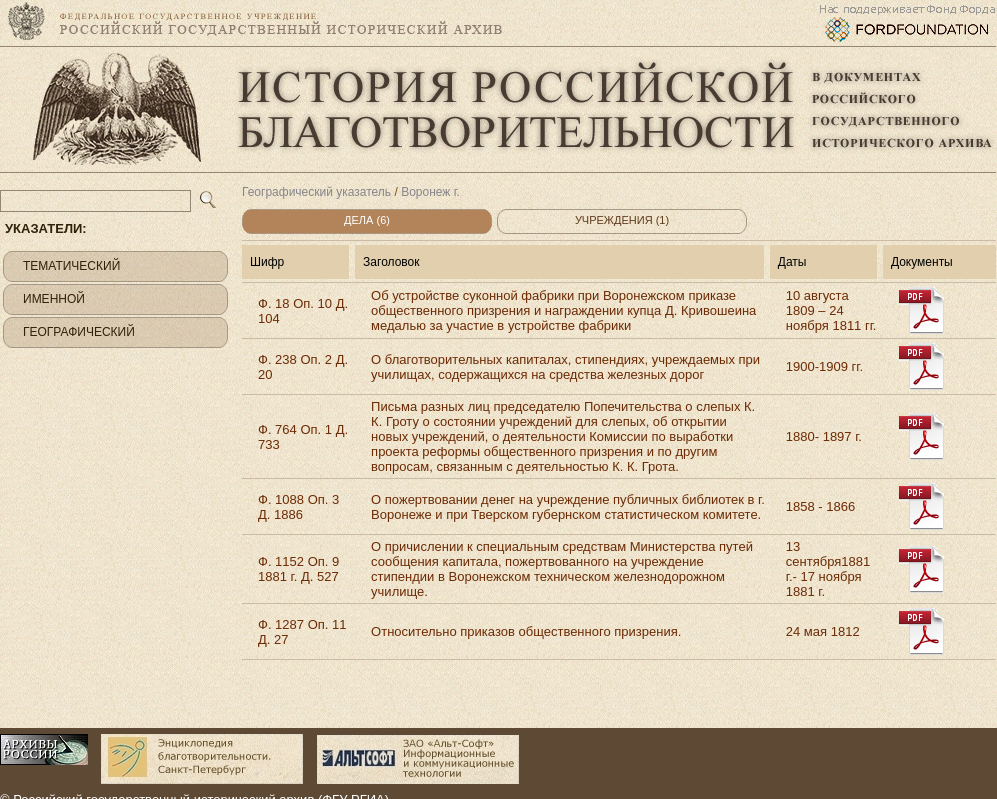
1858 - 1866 (820, 506)
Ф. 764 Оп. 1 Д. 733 (303, 437)
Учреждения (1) (622, 220)
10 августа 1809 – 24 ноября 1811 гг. (831, 310)
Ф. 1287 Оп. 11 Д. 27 (302, 632)
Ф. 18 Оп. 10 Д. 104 (303, 311)
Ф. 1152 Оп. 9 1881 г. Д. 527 (298, 569)
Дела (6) (367, 220)
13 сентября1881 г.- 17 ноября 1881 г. (828, 569)
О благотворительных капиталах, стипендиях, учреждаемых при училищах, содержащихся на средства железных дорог (565, 367)
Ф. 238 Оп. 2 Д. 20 (303, 367)
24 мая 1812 (823, 631)
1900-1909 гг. (824, 366)
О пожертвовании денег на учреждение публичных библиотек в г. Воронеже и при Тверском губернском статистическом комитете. (568, 507)
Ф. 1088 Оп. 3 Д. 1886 (298, 507)
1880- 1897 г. (824, 436)
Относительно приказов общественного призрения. (526, 631)
